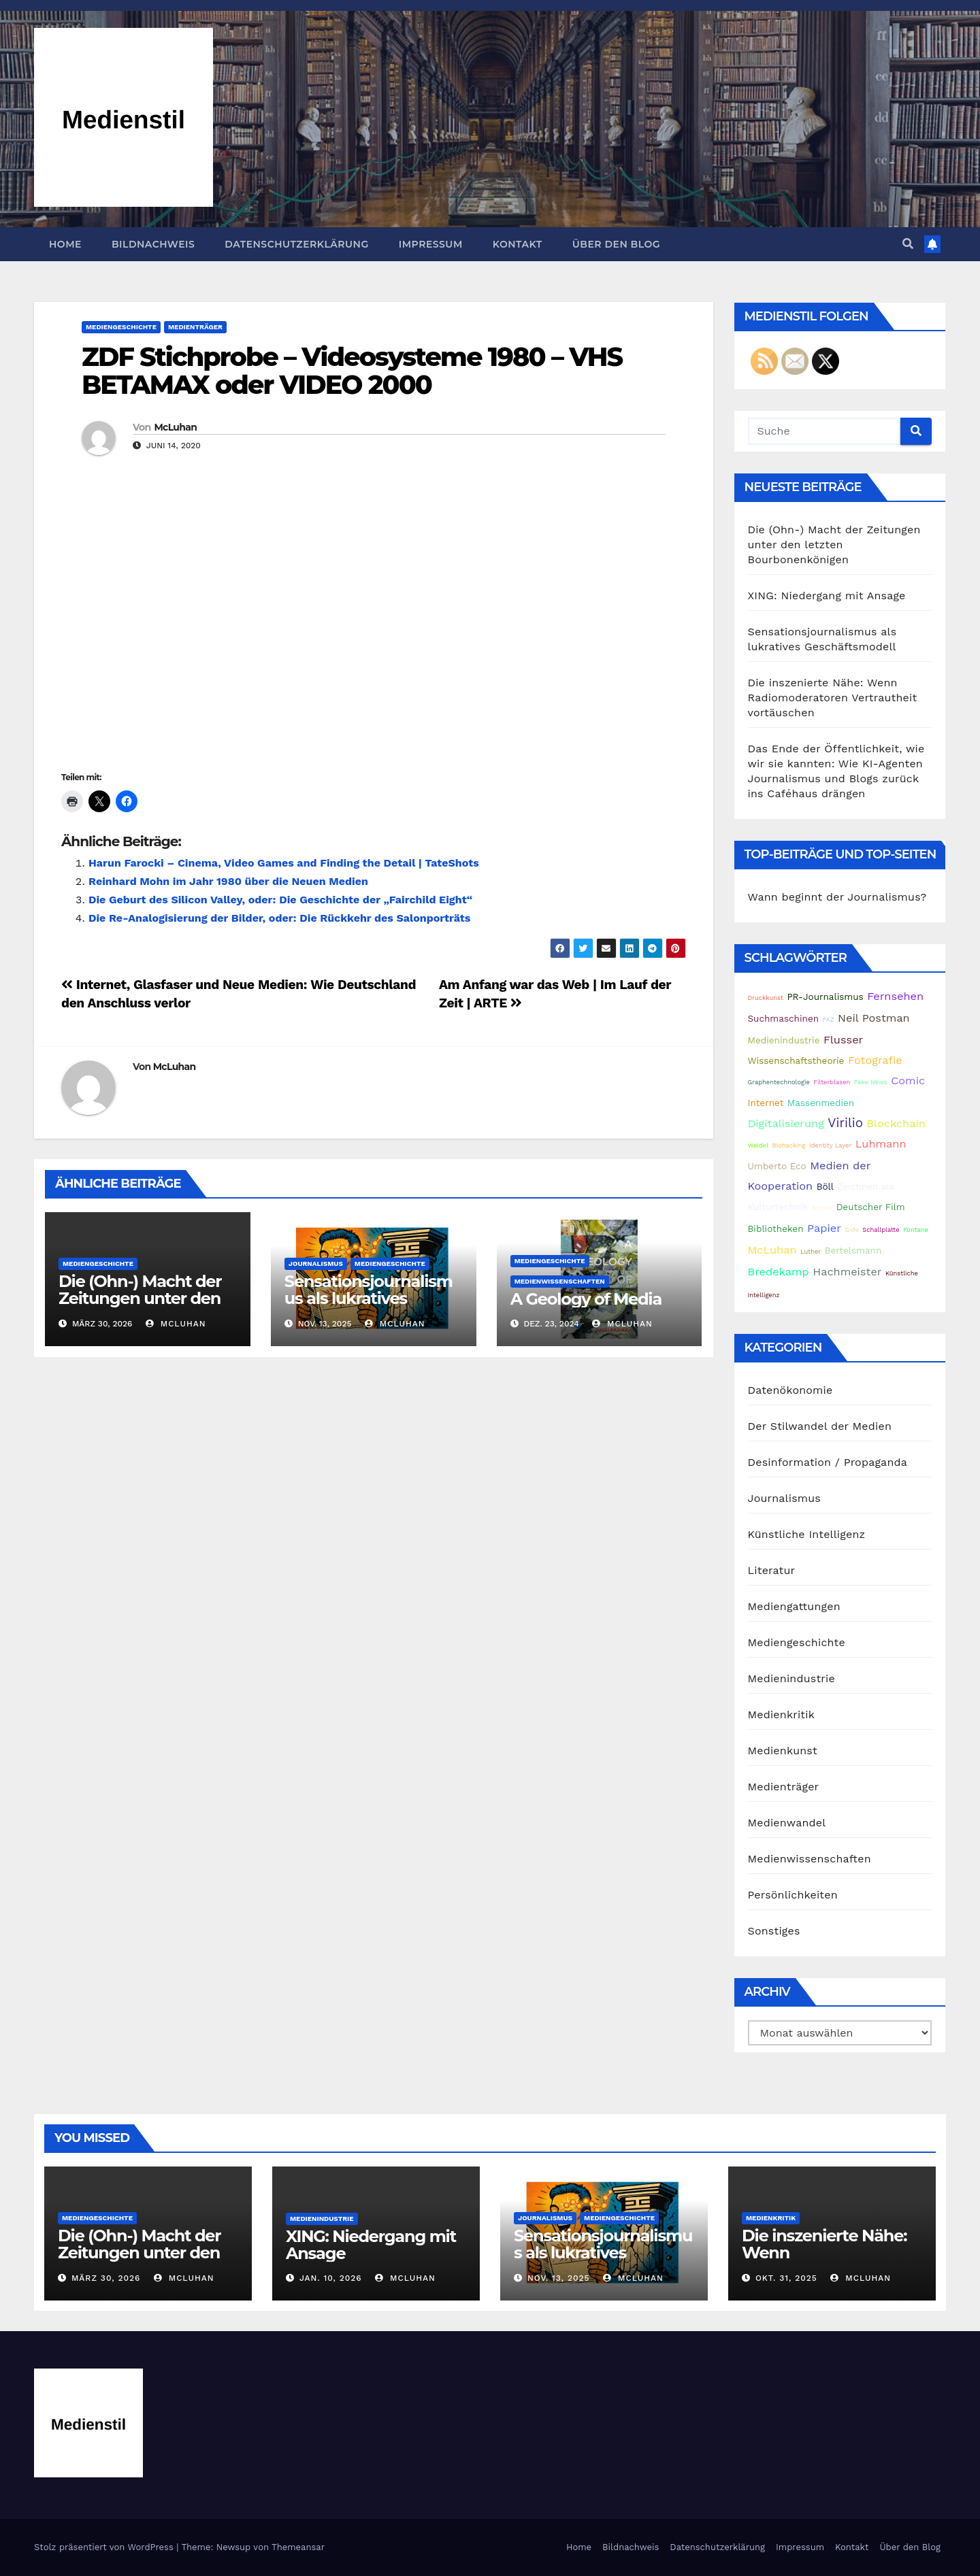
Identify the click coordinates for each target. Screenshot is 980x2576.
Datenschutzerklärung (296, 244)
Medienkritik (781, 1714)
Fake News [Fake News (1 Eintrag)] (870, 1082)
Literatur (772, 1570)
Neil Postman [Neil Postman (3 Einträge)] (874, 1017)
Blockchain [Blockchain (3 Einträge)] (896, 1123)
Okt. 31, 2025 (786, 2278)
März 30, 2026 (105, 2278)
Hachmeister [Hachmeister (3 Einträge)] (847, 1271)
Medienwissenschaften (559, 1281)
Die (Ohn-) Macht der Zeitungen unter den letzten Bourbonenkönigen (140, 1306)
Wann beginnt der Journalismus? (837, 896)
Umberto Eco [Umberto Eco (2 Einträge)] (777, 1165)
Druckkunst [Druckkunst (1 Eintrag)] (765, 997)
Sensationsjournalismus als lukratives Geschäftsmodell (368, 1298)
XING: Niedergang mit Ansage (827, 595)
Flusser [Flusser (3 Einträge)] (843, 1039)
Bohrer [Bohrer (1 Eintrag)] (822, 1207)
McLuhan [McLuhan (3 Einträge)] (772, 1249)
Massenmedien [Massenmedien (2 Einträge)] (820, 1102)
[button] (907, 243)
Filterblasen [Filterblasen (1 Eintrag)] (831, 1082)
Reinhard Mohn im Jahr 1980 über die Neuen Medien (228, 881)
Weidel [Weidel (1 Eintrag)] (758, 1145)
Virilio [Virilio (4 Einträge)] (845, 1123)
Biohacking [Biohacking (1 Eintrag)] (789, 1145)
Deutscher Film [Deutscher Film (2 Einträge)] (870, 1206)
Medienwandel (787, 1822)
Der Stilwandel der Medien (820, 1426)
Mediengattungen (794, 1606)
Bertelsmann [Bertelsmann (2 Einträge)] (853, 1250)
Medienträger (195, 327)
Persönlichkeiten (793, 1894)
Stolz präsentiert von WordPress (105, 2547)
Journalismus (316, 1263)
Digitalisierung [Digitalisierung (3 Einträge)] (786, 1123)
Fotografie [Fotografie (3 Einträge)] (875, 1060)
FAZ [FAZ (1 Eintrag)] (828, 1019)
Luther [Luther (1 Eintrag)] (810, 1251)
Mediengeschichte (121, 327)
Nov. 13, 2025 (558, 2278)
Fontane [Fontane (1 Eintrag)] (915, 1229)
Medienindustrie (791, 1678)
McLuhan (175, 427)
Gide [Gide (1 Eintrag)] (851, 1229)
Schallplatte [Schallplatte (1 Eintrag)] (880, 1229)
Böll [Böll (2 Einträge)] (825, 1186)
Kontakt (517, 244)
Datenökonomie (790, 1390)
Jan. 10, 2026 (330, 2278)
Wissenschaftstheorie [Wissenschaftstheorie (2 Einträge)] (796, 1060)
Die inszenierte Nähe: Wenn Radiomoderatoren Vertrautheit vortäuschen (832, 697)
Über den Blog (616, 244)
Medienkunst (782, 1750)
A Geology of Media (586, 1299)
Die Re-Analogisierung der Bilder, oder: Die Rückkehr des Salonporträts (279, 917)
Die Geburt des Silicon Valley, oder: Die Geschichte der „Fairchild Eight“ (280, 899)
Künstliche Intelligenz (807, 1534)
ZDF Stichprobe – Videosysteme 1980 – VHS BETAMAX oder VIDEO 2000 (352, 371)
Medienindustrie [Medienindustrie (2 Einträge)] (784, 1040)
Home (65, 244)
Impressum (431, 244)
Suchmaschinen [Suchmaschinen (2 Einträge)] (783, 1018)
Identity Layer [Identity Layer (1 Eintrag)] (830, 1145)
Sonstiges (774, 1930)
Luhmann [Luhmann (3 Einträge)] (880, 1143)
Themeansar (298, 2547)
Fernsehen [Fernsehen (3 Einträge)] (895, 996)
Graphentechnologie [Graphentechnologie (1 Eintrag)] (779, 1082)
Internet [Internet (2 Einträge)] (766, 1102)
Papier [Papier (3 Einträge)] (824, 1228)
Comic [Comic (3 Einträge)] (908, 1080)
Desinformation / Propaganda (827, 1462)
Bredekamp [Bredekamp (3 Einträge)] (778, 1271)
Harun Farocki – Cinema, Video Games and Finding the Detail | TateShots (283, 862)
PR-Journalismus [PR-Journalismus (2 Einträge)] (825, 996)
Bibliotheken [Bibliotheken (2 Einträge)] (776, 1228)
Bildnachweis (153, 244)
